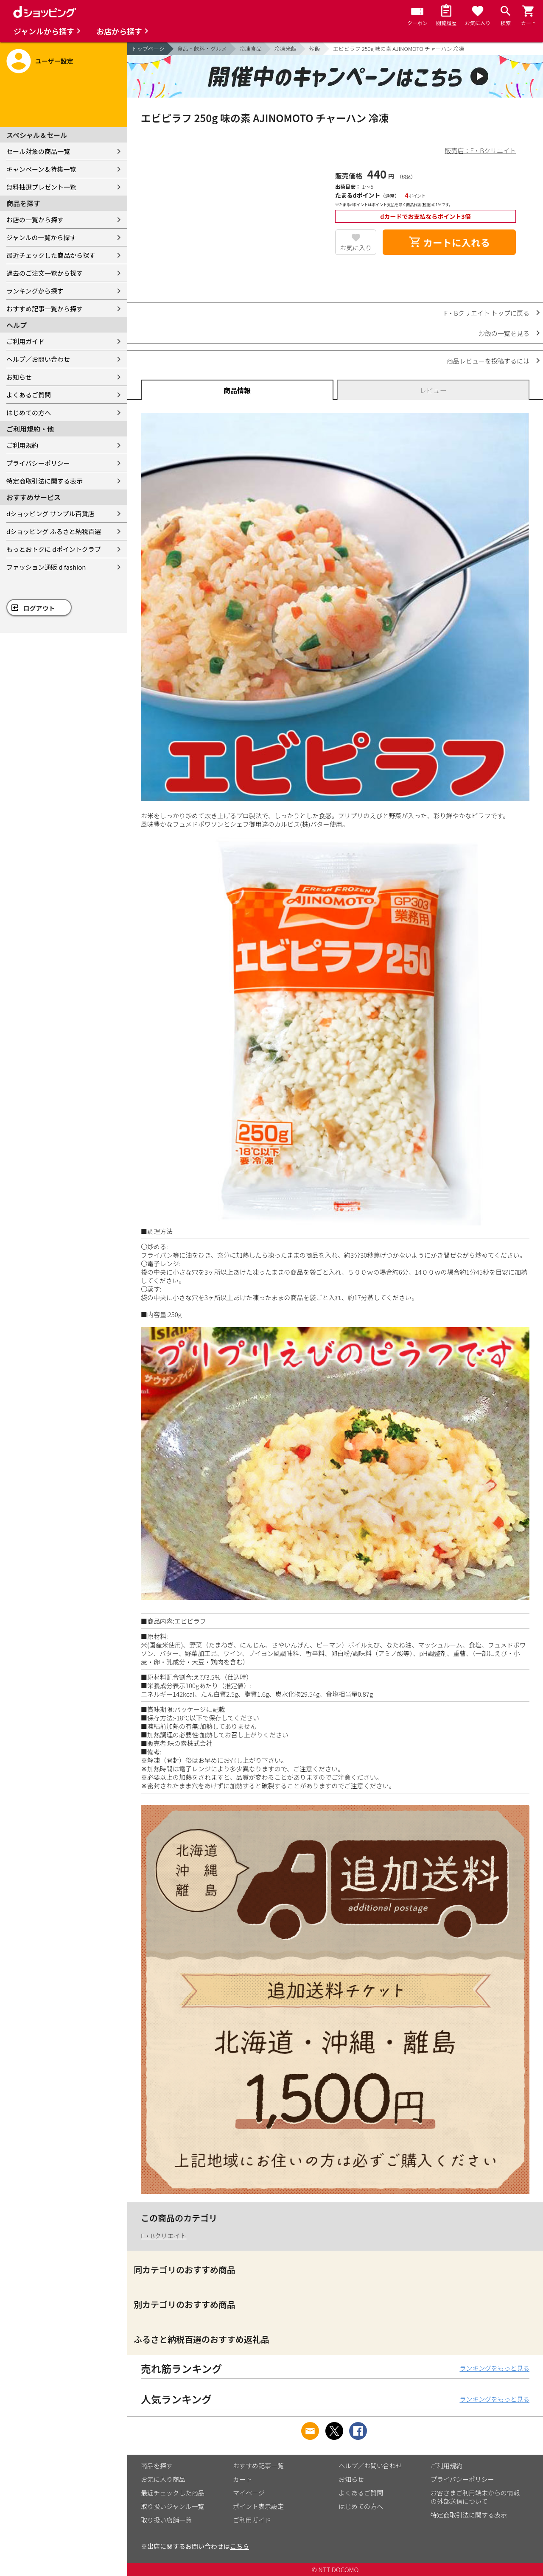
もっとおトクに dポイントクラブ (53, 549)
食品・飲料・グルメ (202, 49)
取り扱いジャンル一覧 (172, 2506)
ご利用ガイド (25, 341)
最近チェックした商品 (172, 2492)
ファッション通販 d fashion (46, 566)
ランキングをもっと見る (494, 2367)
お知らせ (19, 376)
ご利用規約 (22, 445)
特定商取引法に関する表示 (44, 480)
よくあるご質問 (28, 394)
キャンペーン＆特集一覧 (41, 169)
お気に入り (356, 247)
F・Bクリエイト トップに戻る (486, 313)
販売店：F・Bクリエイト (480, 150)
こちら (239, 2546)
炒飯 (314, 49)
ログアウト (39, 608)
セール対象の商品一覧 (38, 151)
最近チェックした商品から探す (50, 255)
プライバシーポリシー (38, 463)
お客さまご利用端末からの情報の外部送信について (475, 2497)
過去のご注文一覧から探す (44, 273)
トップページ (148, 49)
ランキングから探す (35, 290)
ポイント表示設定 (258, 2506)
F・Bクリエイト (164, 2235)
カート (242, 2479)
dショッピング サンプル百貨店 (50, 513)
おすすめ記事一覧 (258, 2465)
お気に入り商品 (163, 2479)
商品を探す (157, 2465)
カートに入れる (449, 242)
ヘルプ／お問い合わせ (38, 359)
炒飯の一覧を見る (504, 333)
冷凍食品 (251, 49)
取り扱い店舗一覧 (166, 2519)
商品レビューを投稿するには (488, 361)
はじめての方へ (28, 412)
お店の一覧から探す (35, 219)
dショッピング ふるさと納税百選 (53, 531)
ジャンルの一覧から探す (41, 237)
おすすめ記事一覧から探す (44, 308)
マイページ (249, 2492)
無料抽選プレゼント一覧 (41, 186)
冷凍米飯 (285, 49)
